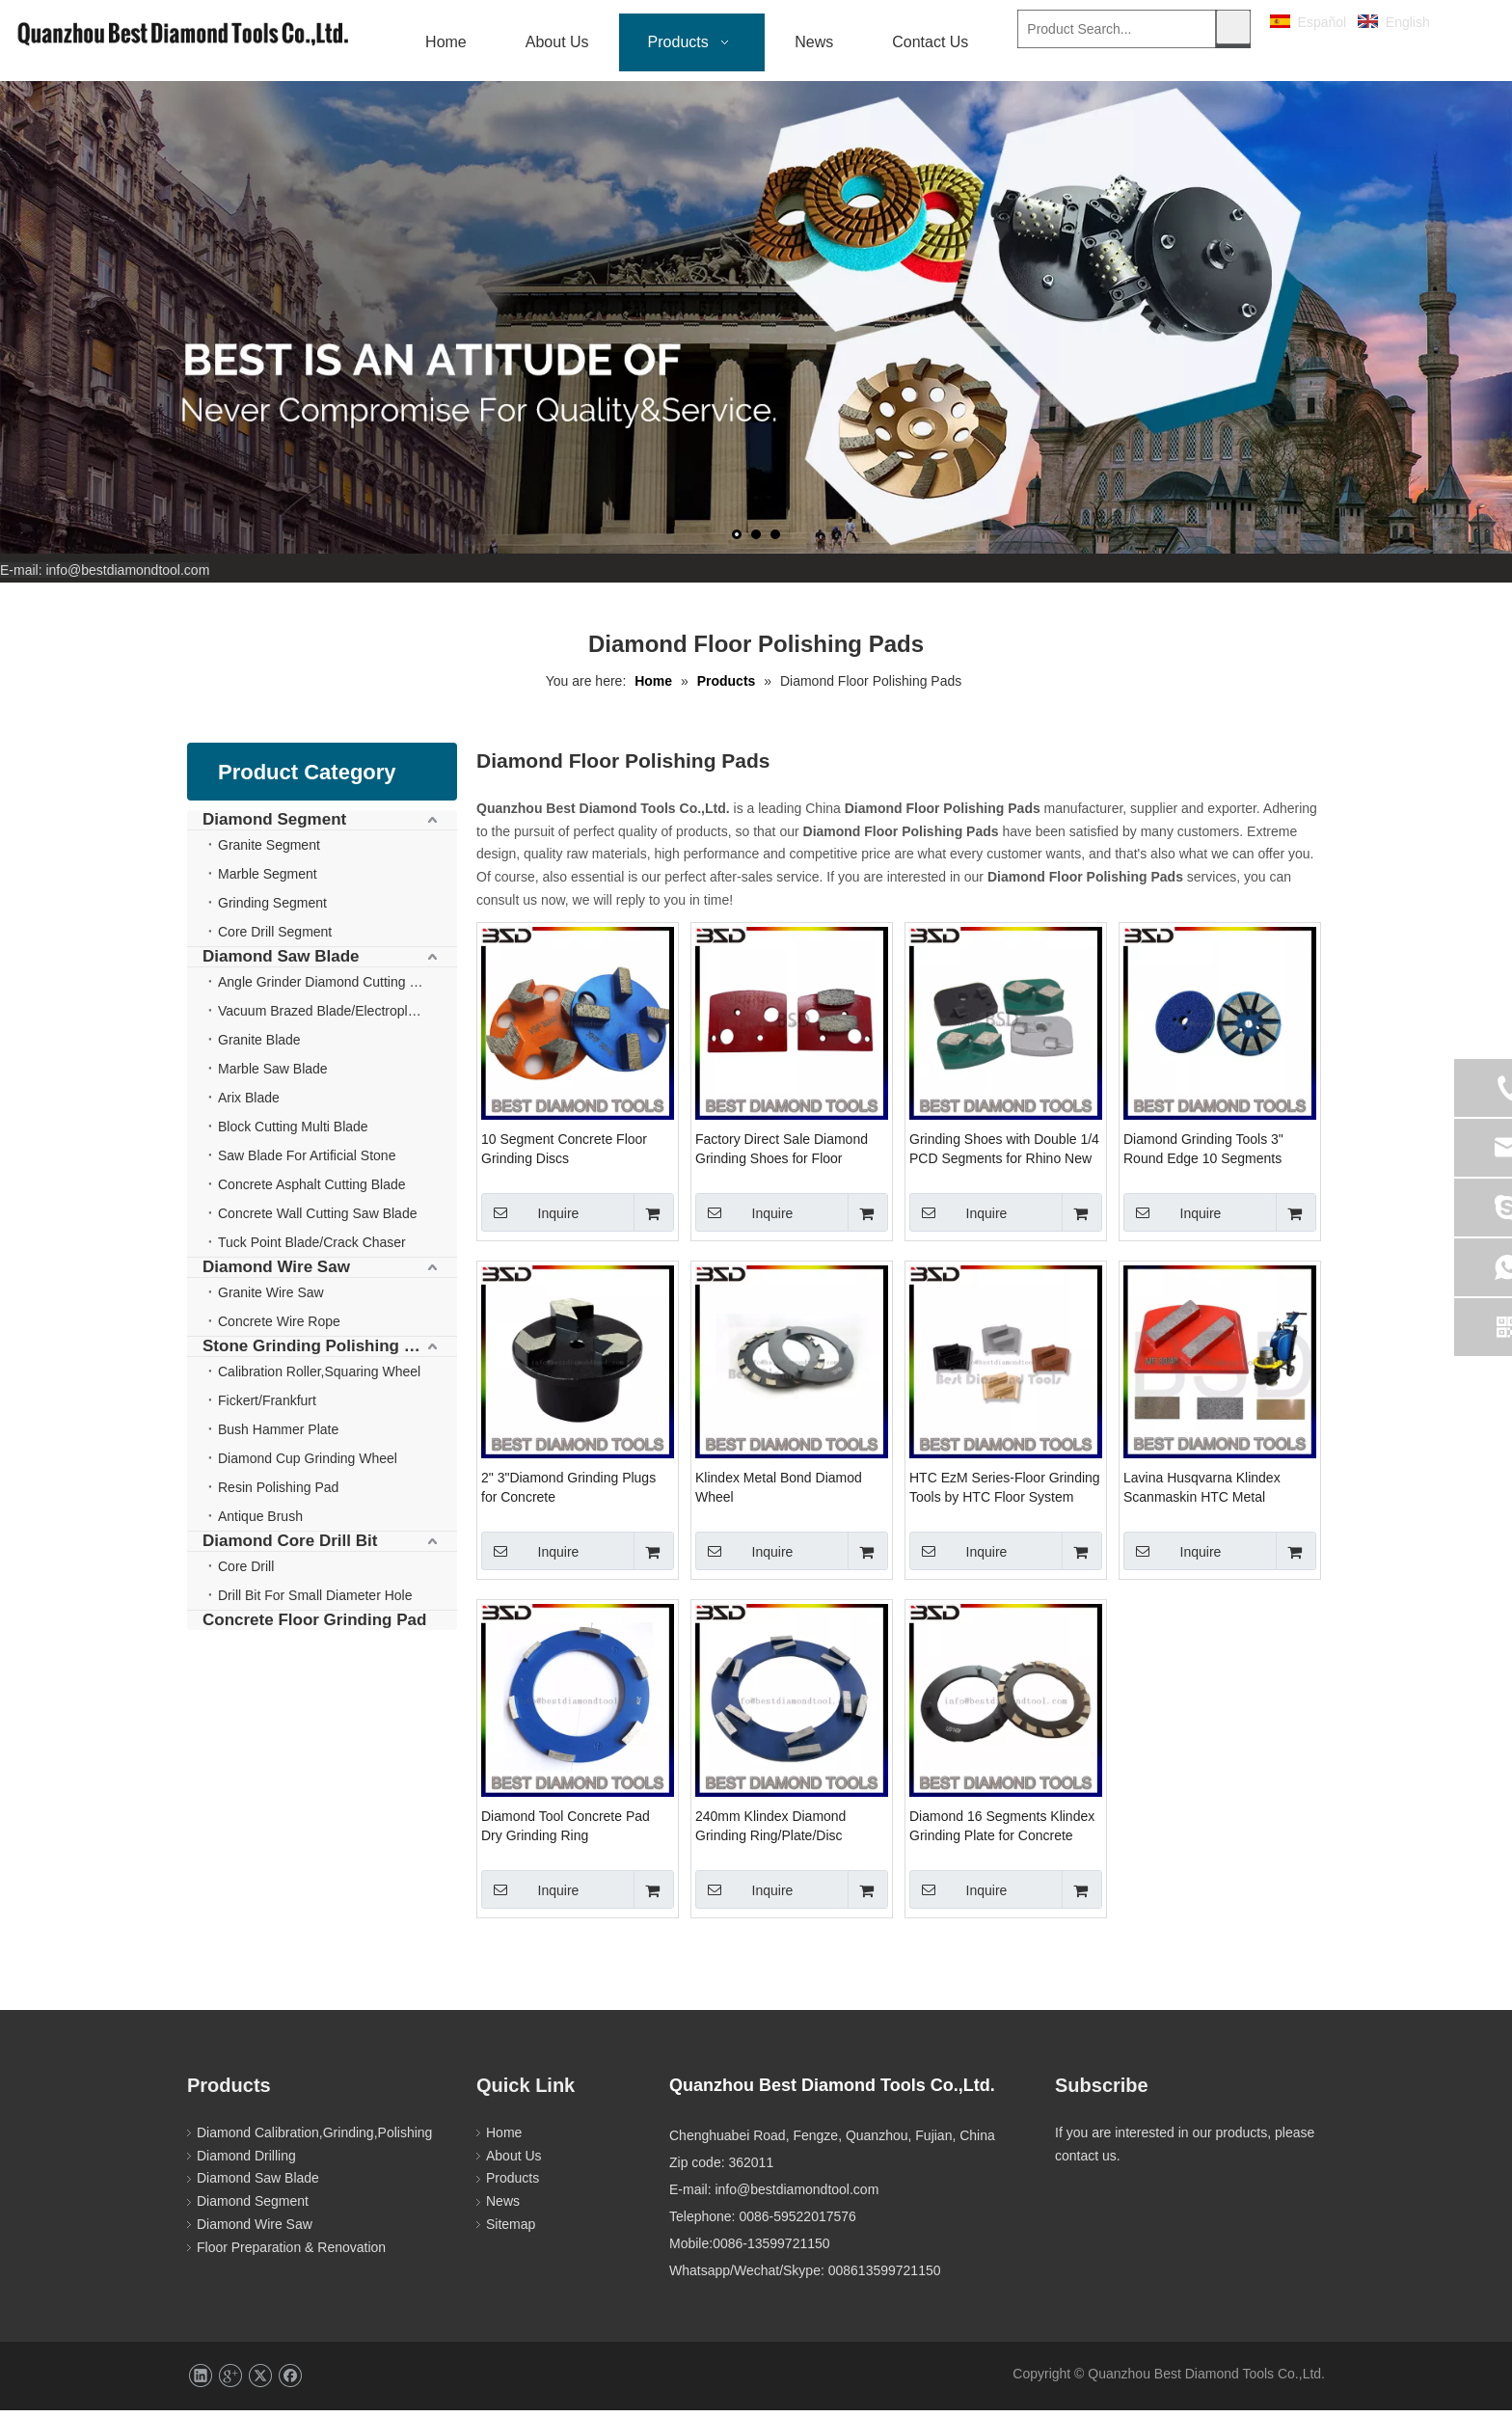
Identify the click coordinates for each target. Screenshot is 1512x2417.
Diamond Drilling (246, 2162)
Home (504, 2139)
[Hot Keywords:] (1233, 27)
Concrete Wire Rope (279, 1328)
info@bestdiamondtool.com (127, 576)
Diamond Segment (274, 826)
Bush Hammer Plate (278, 1436)
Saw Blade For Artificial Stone (306, 1162)
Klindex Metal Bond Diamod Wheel (778, 1494)
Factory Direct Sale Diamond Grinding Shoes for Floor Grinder (781, 1156)
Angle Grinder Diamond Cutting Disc (327, 988)
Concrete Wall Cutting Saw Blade (317, 1220)
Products (512, 2184)
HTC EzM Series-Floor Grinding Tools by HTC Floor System (1004, 1494)
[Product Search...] (1116, 29)
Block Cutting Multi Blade (293, 1133)
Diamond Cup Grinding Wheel (307, 1465)
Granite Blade (259, 1046)
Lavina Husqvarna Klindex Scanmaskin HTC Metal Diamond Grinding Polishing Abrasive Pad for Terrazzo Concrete (1207, 1495)
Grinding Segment (272, 909)
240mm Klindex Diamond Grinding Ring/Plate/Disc (770, 1832)
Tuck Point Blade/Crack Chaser (312, 1249)
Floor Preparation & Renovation (291, 2254)
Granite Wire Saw (271, 1299)
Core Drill (246, 1573)
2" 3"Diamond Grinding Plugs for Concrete (568, 1494)
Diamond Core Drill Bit (289, 1547)
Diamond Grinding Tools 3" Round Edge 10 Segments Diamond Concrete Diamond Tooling (1208, 1156)
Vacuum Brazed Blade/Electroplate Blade (337, 1017)
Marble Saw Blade (273, 1075)
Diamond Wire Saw (276, 1273)
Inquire (530, 1219)
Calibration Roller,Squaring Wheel (319, 1378)
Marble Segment (267, 880)
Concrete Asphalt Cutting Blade (312, 1191)
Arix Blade (249, 1104)
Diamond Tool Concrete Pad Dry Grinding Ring (565, 1832)
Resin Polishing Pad (278, 1494)
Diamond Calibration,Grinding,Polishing (314, 2139)
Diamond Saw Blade (280, 963)
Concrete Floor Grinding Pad (314, 1626)
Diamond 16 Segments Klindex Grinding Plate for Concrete (1001, 1832)
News (503, 2207)
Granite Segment (269, 851)
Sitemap (510, 2231)
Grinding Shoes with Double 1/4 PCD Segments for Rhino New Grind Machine (1004, 1156)
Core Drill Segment (275, 938)
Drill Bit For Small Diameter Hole (315, 1602)
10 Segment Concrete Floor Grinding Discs (564, 1155)
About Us (514, 2162)
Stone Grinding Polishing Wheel (327, 1353)
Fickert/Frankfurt (267, 1407)
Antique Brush (260, 1523)
